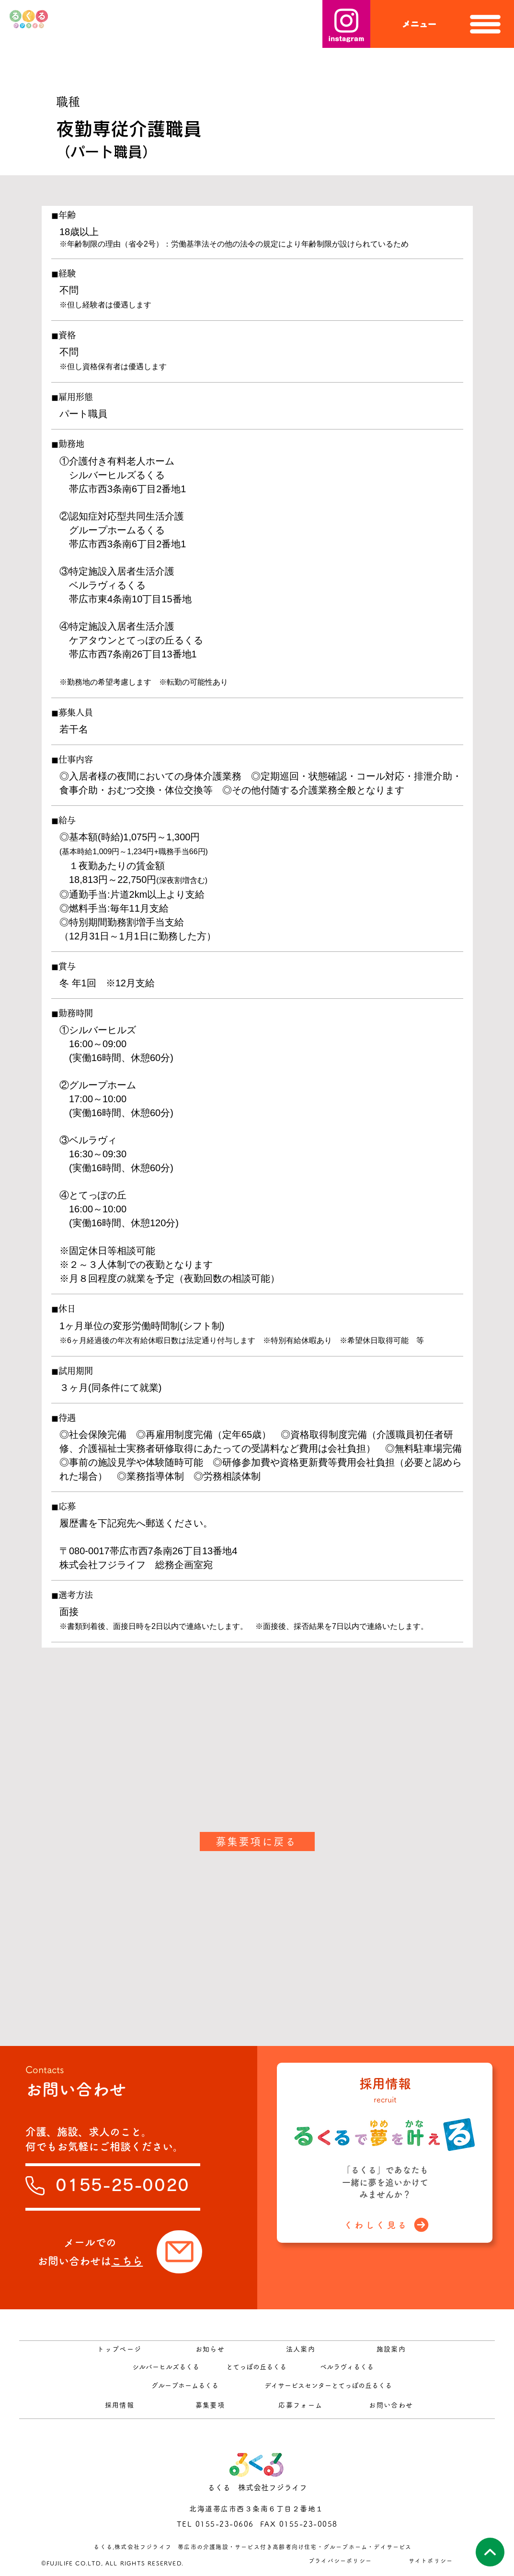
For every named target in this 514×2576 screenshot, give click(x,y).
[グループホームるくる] (185, 2385)
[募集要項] (211, 2405)
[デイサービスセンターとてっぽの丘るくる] (328, 2385)
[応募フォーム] (301, 2405)
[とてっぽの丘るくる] (257, 2367)
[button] (442, 24)
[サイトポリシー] (432, 2560)
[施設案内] (392, 2349)
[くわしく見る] (387, 2225)
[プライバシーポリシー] (341, 2560)
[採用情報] (120, 2405)
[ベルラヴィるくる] (348, 2367)
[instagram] (346, 24)
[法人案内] (301, 2349)
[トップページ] (120, 2349)
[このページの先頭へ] (490, 2552)
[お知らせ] (211, 2349)
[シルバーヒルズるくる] (167, 2367)
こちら (127, 2261)
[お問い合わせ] (392, 2405)
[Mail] (179, 2251)
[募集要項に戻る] (257, 1841)
